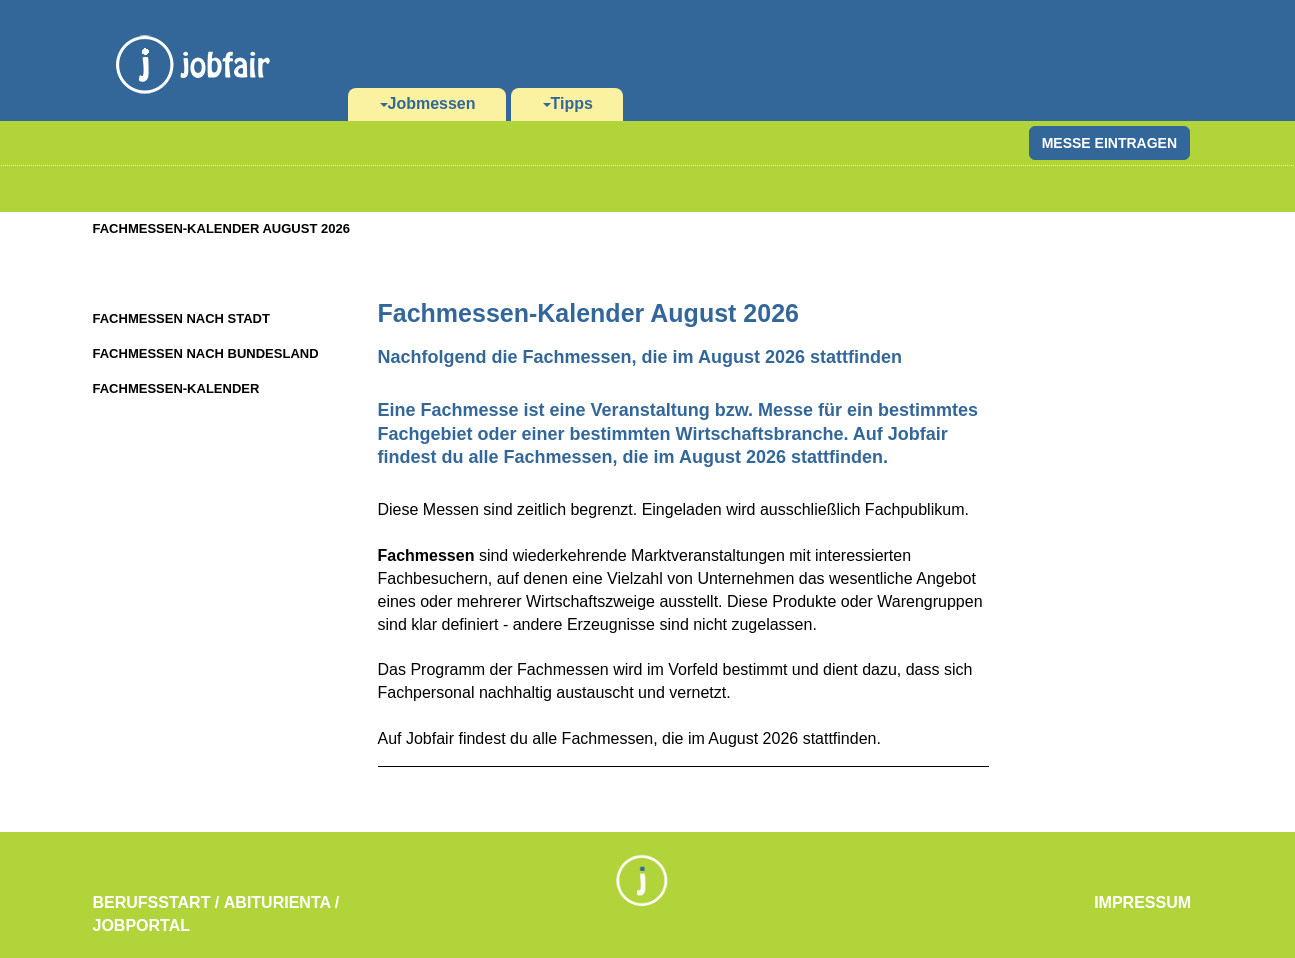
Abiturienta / (282, 902)
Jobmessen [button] (428, 103)
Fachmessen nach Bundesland (206, 353)
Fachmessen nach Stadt (181, 318)
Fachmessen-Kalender (176, 388)
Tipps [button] (568, 103)
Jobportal (141, 925)
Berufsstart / (156, 902)
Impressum (1142, 902)
